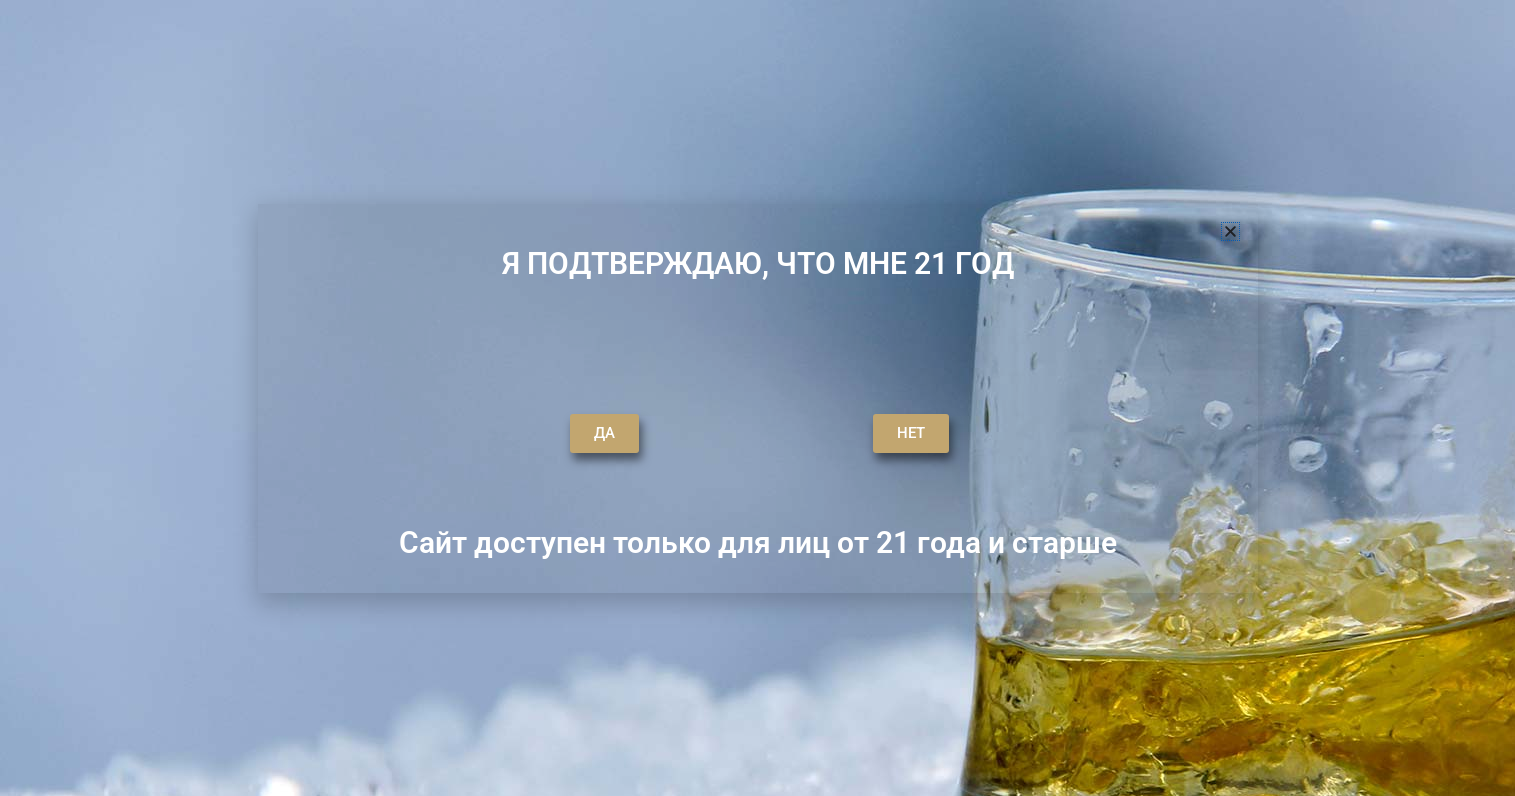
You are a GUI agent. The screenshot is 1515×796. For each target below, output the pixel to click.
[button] (1230, 231)
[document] (757, 398)
